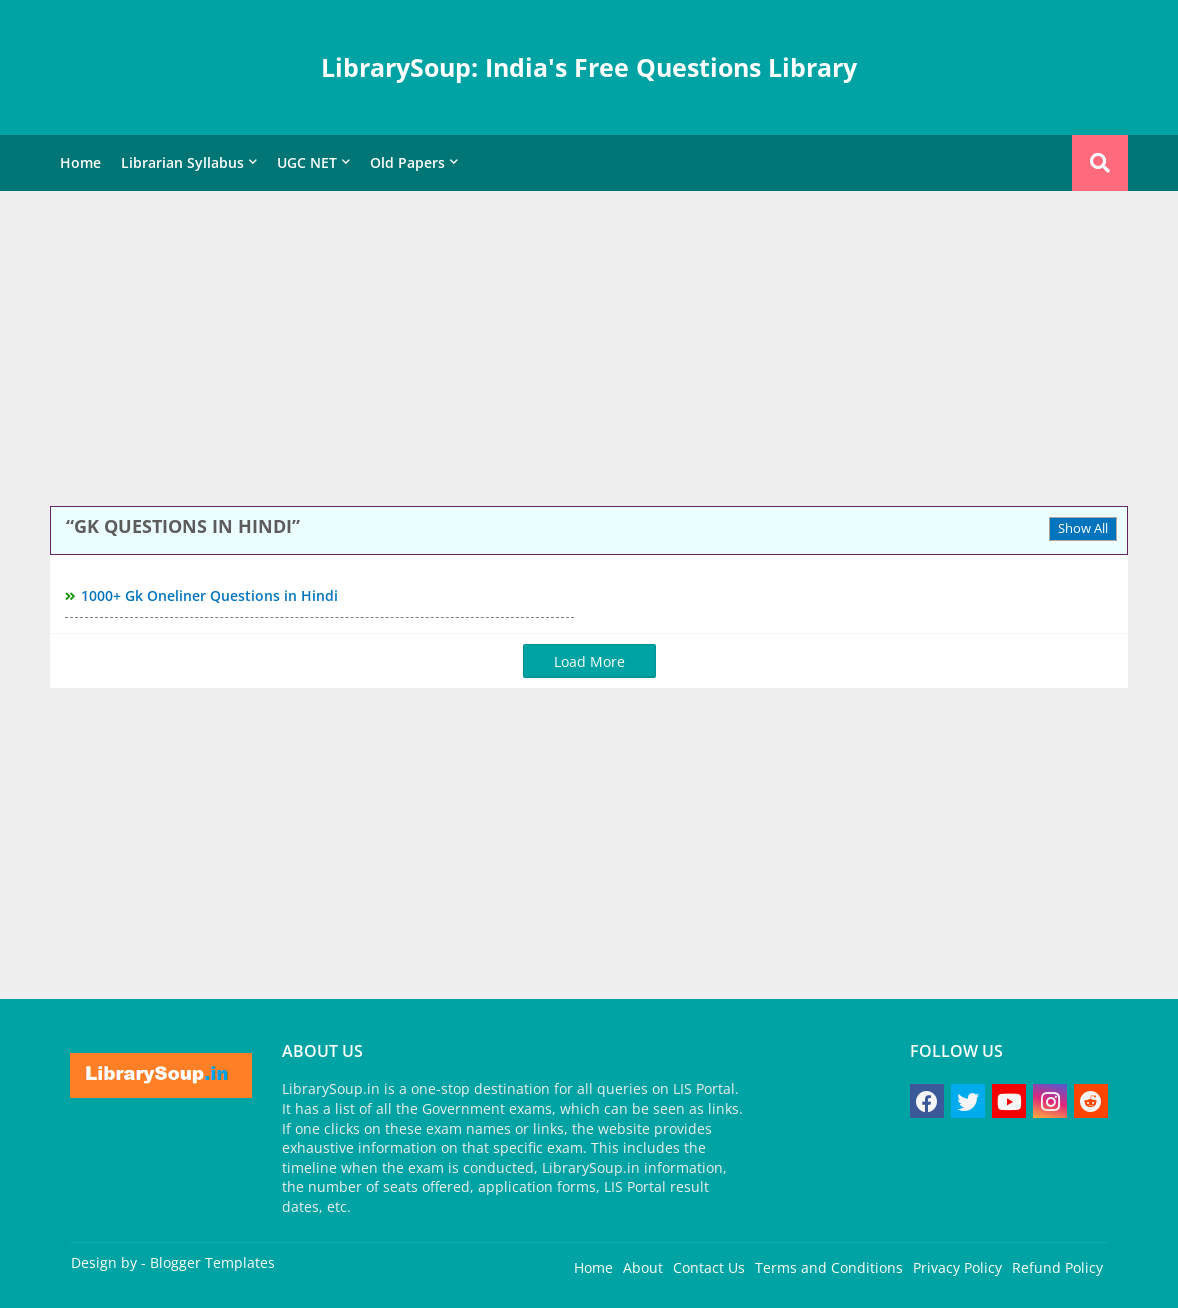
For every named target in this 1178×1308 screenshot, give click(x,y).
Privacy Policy (957, 1267)
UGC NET (307, 162)
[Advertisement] (589, 351)
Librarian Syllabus (182, 162)
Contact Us (709, 1267)
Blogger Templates (212, 1262)
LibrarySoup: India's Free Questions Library (589, 67)
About (643, 1267)
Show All (1083, 528)
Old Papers (407, 162)
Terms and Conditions (829, 1267)
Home (80, 162)
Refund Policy (1057, 1267)
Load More (589, 661)
